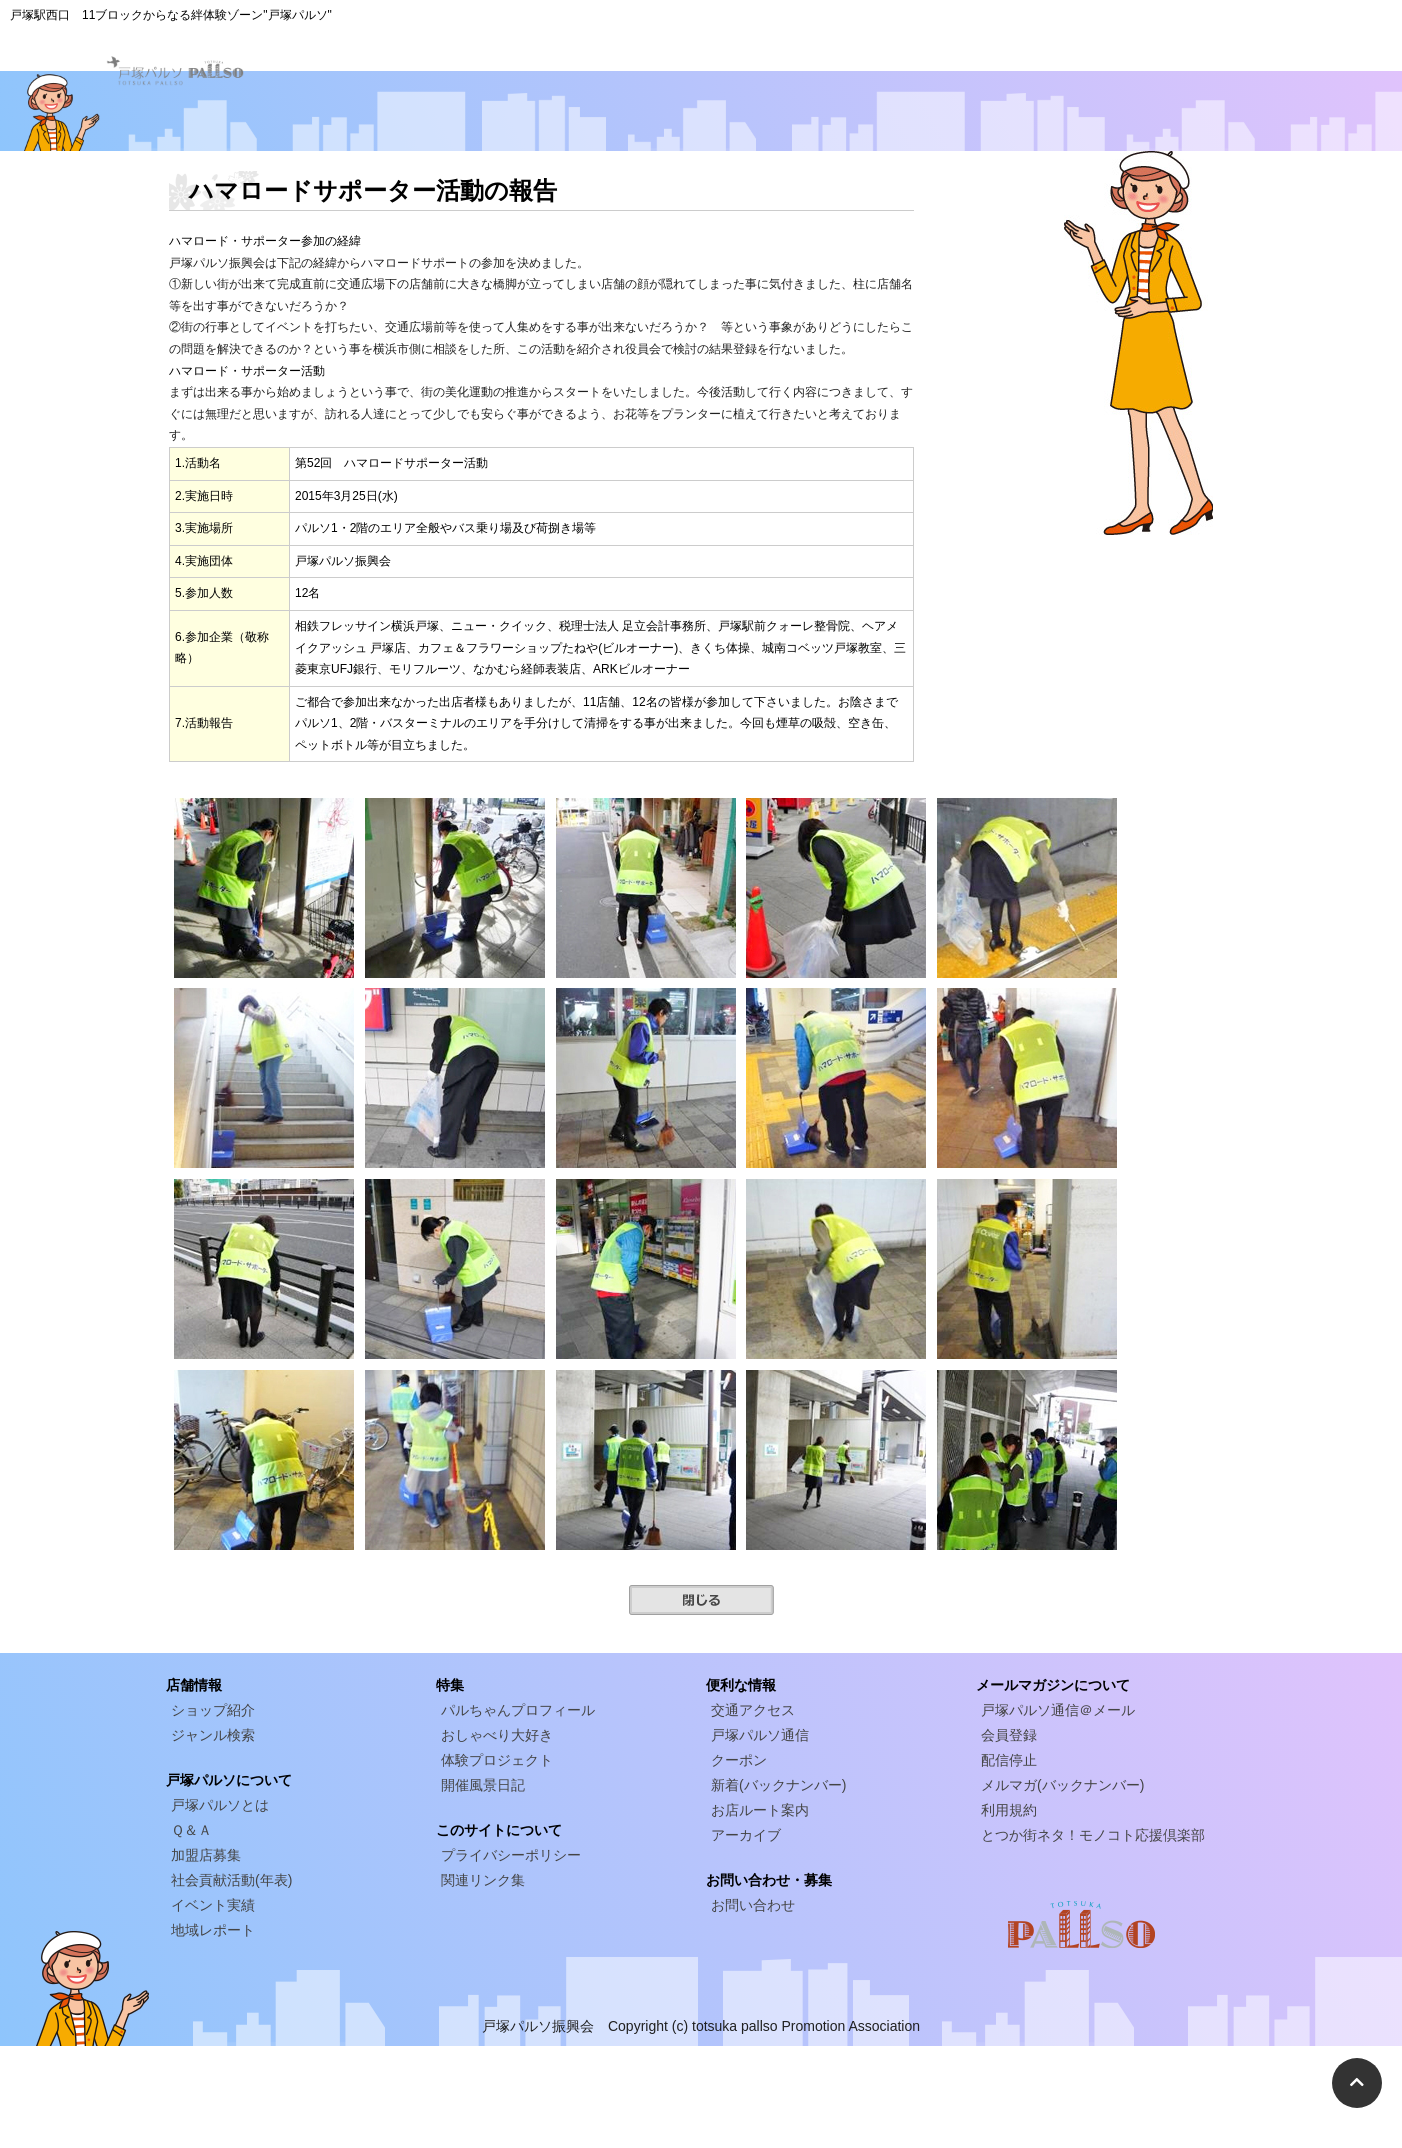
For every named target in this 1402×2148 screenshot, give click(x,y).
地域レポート (213, 1930)
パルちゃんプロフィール (518, 1710)
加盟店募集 (206, 1855)
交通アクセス (753, 1710)
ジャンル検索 (213, 1735)
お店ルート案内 (760, 1810)
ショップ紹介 (213, 1710)
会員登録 (1009, 1735)
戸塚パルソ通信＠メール (1058, 1710)
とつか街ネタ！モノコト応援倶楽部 (1093, 1835)
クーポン (739, 1760)
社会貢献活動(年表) (231, 1880)
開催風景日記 (483, 1785)
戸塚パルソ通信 (760, 1735)
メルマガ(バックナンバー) (1062, 1785)
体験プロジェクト (497, 1760)
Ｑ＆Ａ (191, 1830)
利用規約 (1009, 1810)
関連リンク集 (483, 1880)
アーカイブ (746, 1835)
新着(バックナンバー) (778, 1785)
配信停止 (1009, 1760)
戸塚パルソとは (220, 1805)
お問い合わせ (753, 1905)
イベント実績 (213, 1905)
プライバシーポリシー (511, 1855)
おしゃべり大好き (497, 1735)
